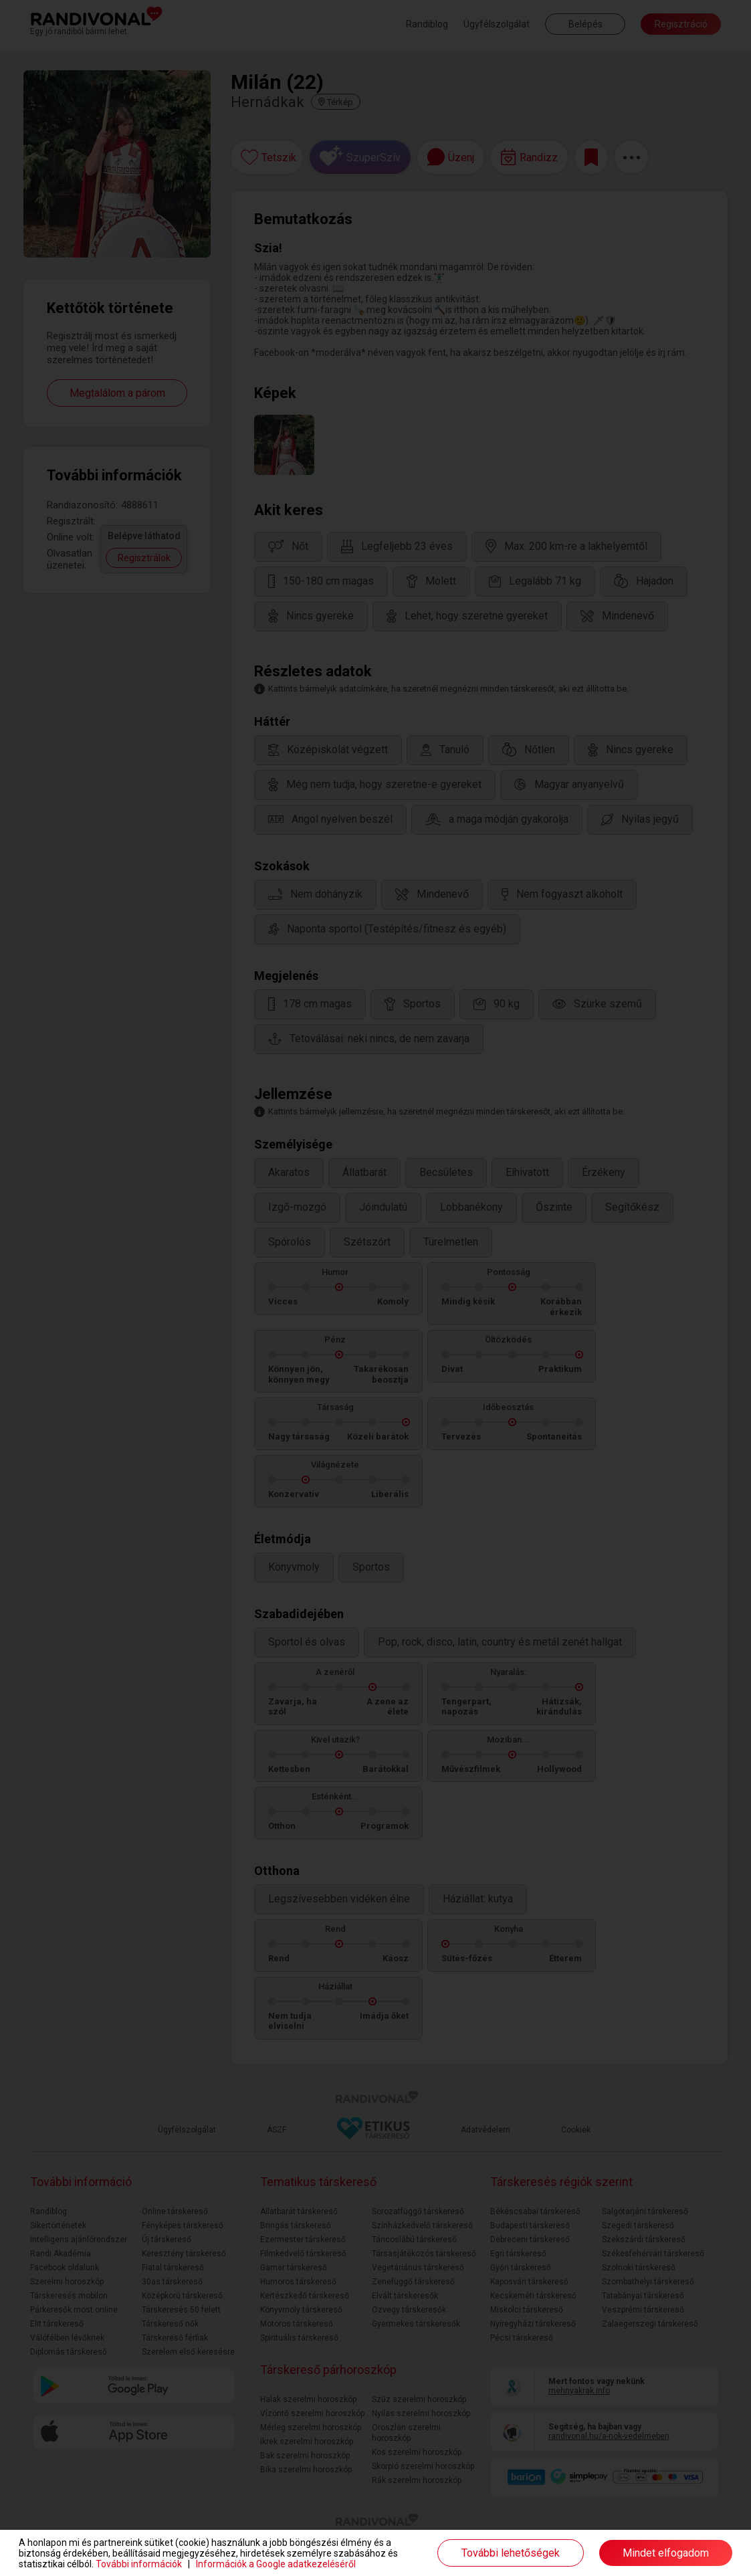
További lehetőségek (510, 2553)
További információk (139, 2564)
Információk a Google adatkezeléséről (276, 2564)
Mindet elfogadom (666, 2553)
